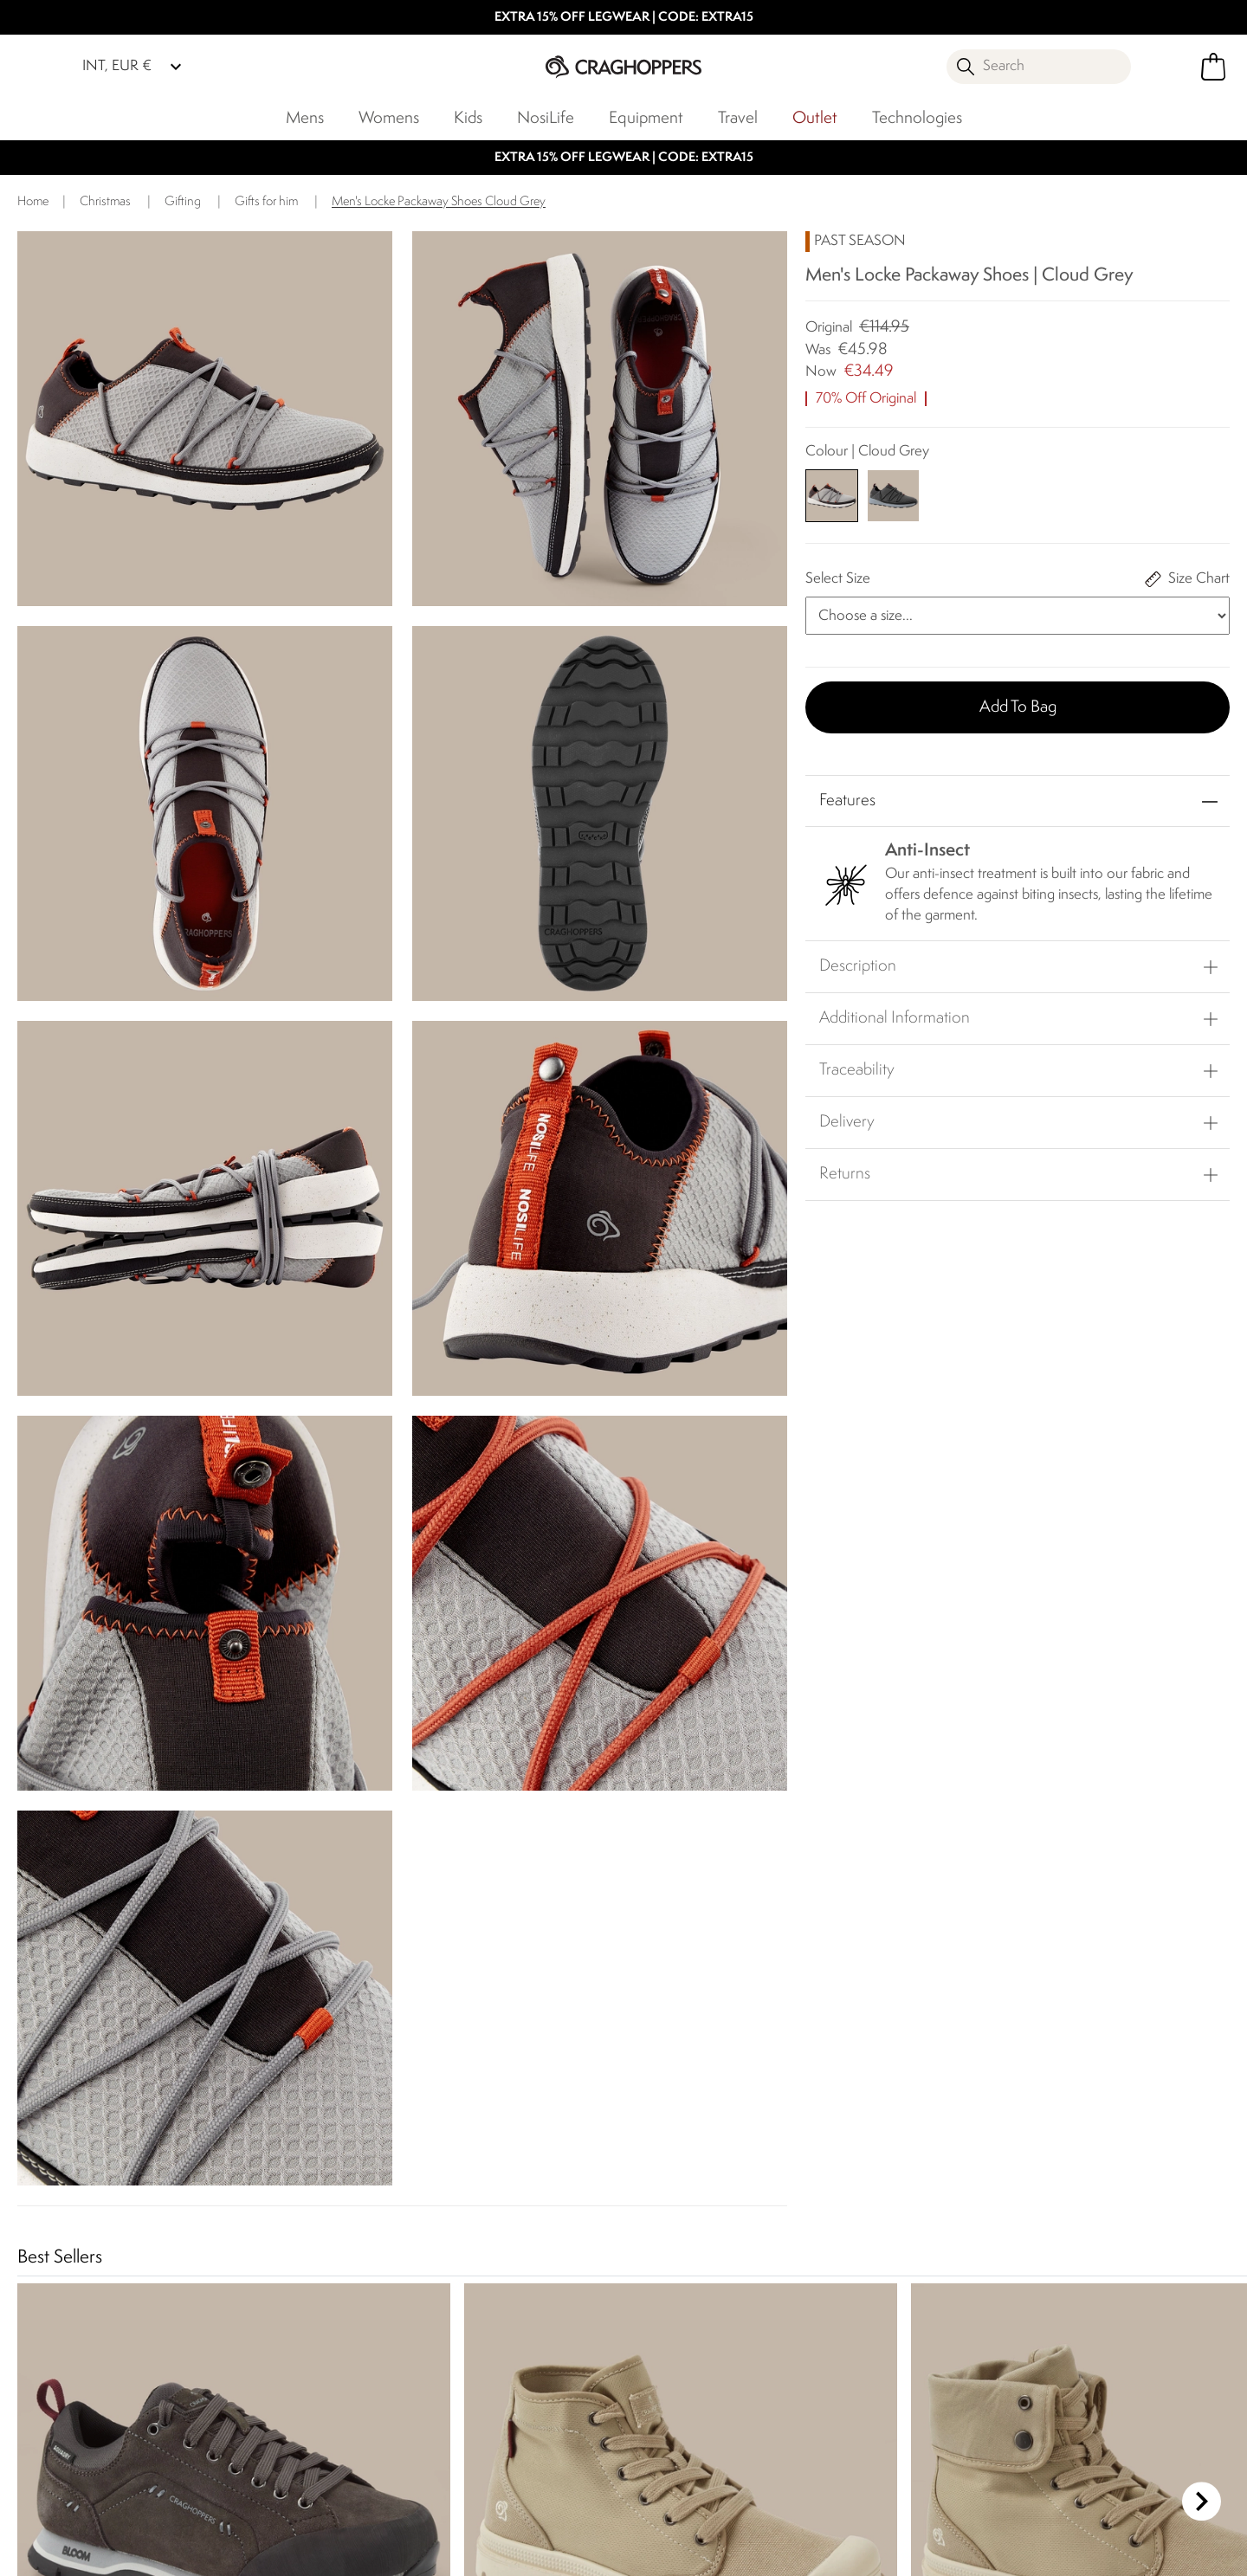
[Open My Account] (1169, 67)
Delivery (847, 1122)
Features (847, 801)
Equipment (646, 118)
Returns (844, 1174)
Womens (389, 118)
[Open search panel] (1039, 66)
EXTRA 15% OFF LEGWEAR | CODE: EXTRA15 (623, 17)
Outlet (814, 118)
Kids (468, 118)
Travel (738, 118)
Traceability (857, 1070)
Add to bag (1017, 707)
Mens (305, 118)
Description (857, 966)
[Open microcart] (1213, 67)
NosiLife (545, 118)
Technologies (917, 118)
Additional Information (894, 1018)
